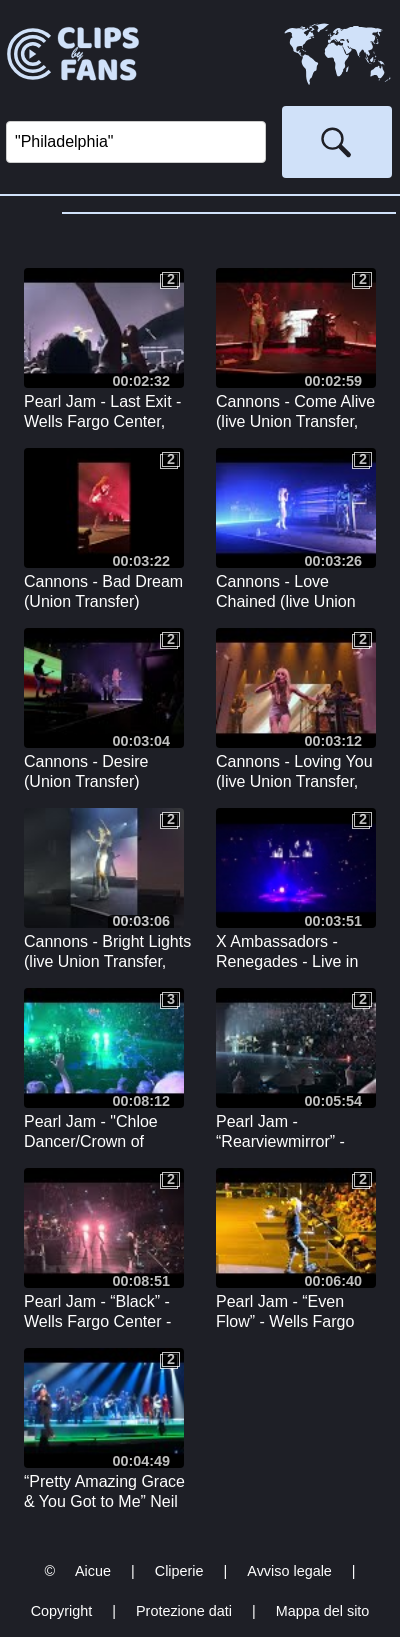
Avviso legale (289, 1571)
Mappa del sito (323, 1611)
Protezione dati (184, 1611)
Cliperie (179, 1571)
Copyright (62, 1611)
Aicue (93, 1571)
